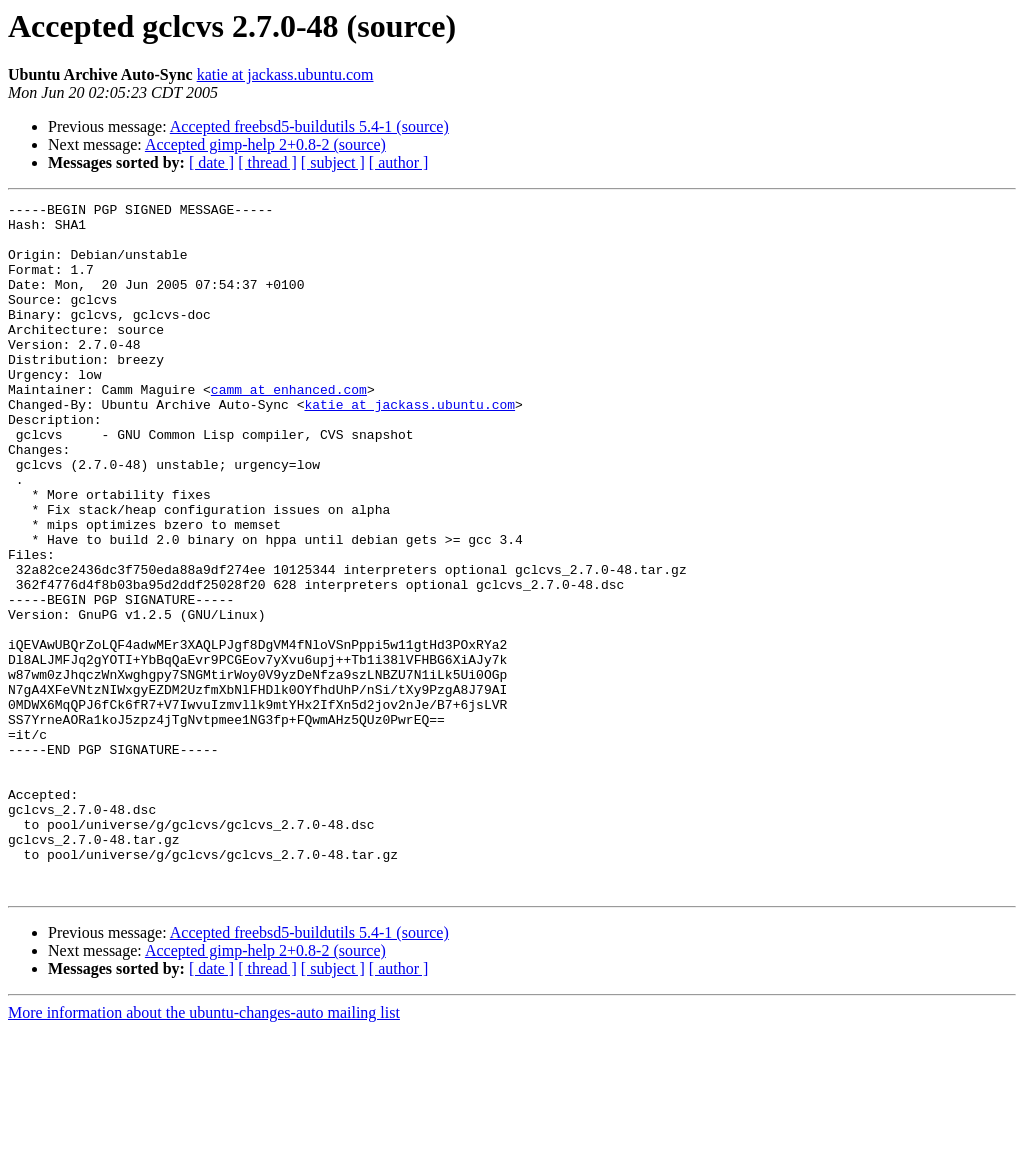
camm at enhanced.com (289, 428)
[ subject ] (333, 162)
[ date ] (211, 162)
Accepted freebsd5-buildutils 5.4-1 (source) (309, 126)
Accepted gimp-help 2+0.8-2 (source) (265, 144)
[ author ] (399, 162)
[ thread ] (267, 162)
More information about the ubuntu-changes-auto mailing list (204, 1150)
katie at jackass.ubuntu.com (285, 74)
